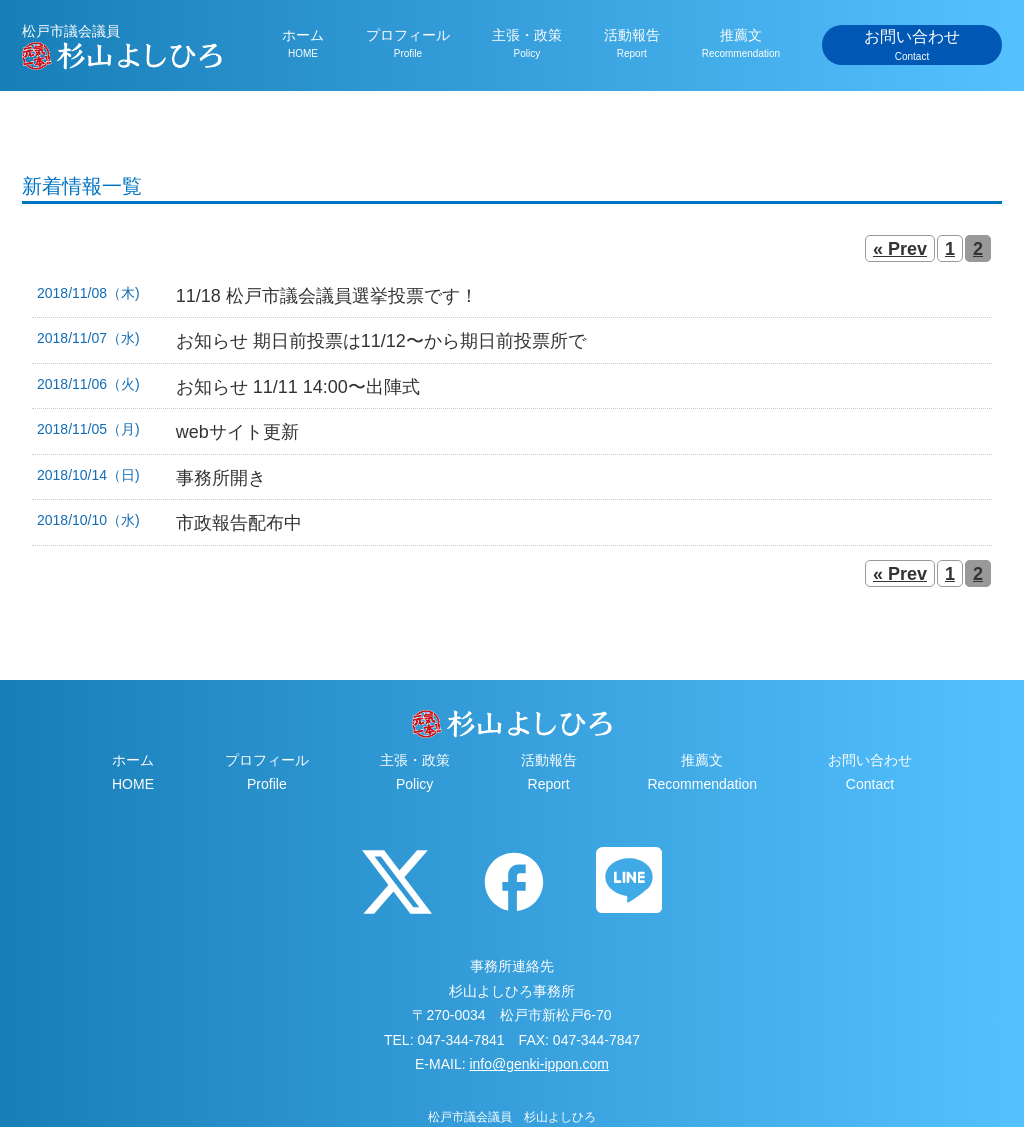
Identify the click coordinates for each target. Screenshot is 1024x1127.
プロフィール (408, 44)
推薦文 (741, 44)
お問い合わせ (912, 46)
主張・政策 (527, 44)
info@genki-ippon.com (539, 1064)
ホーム (303, 44)
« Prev (900, 249)
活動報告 (632, 44)
